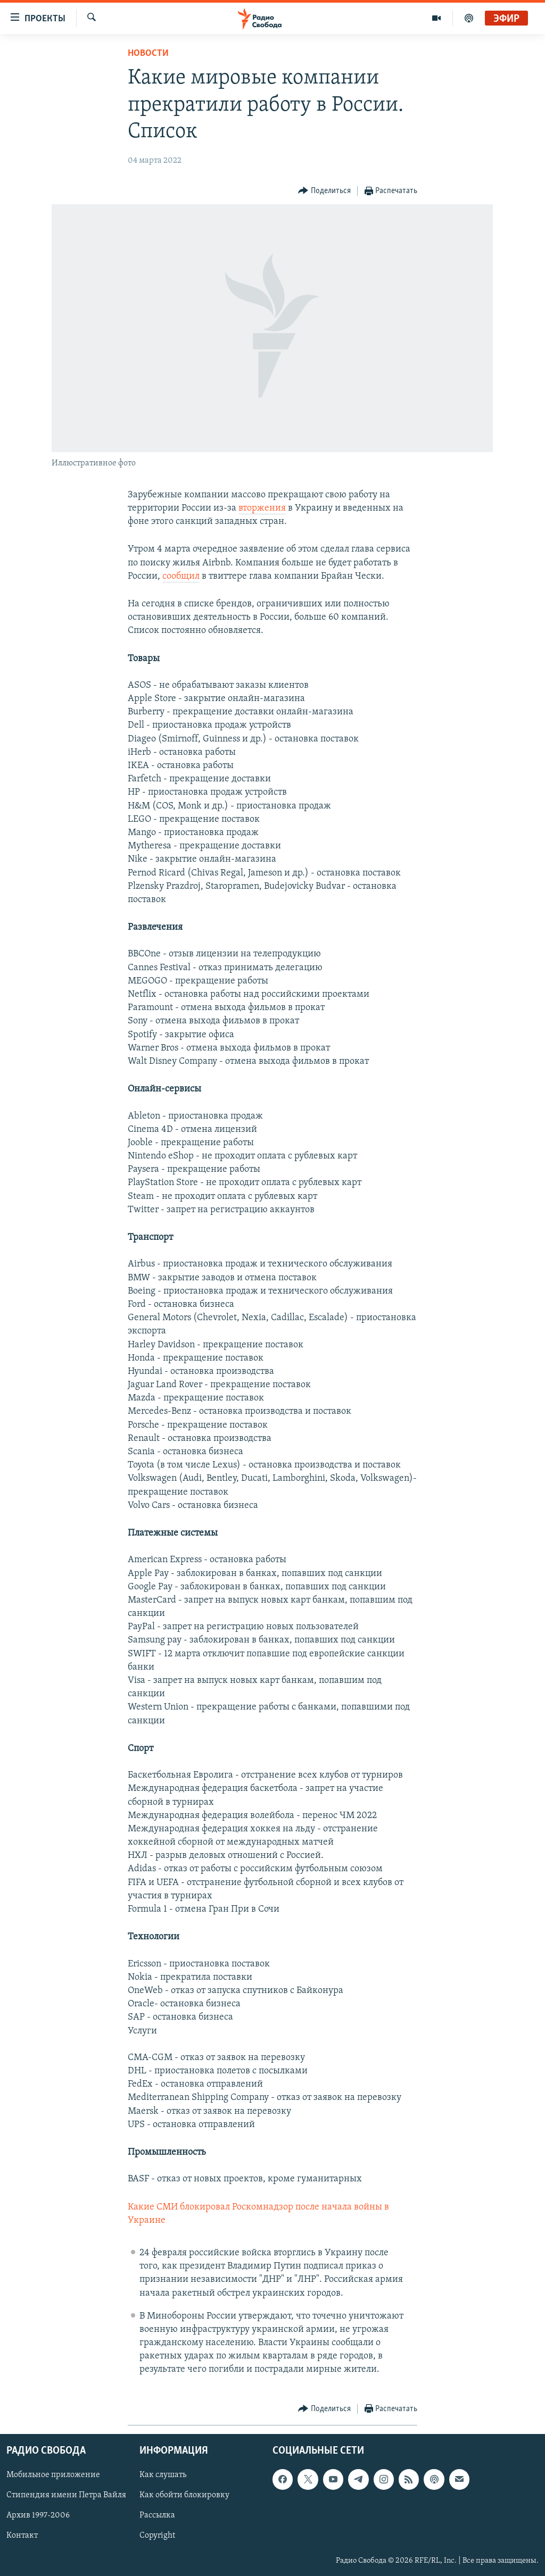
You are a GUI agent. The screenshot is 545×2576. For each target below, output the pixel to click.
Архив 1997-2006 (38, 2515)
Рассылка (157, 2515)
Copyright (157, 2535)
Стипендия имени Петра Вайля (66, 2495)
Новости (148, 53)
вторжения (262, 508)
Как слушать (162, 2475)
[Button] (324, 191)
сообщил (181, 576)
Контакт (22, 2535)
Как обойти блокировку (184, 2495)
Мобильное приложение (53, 2475)
